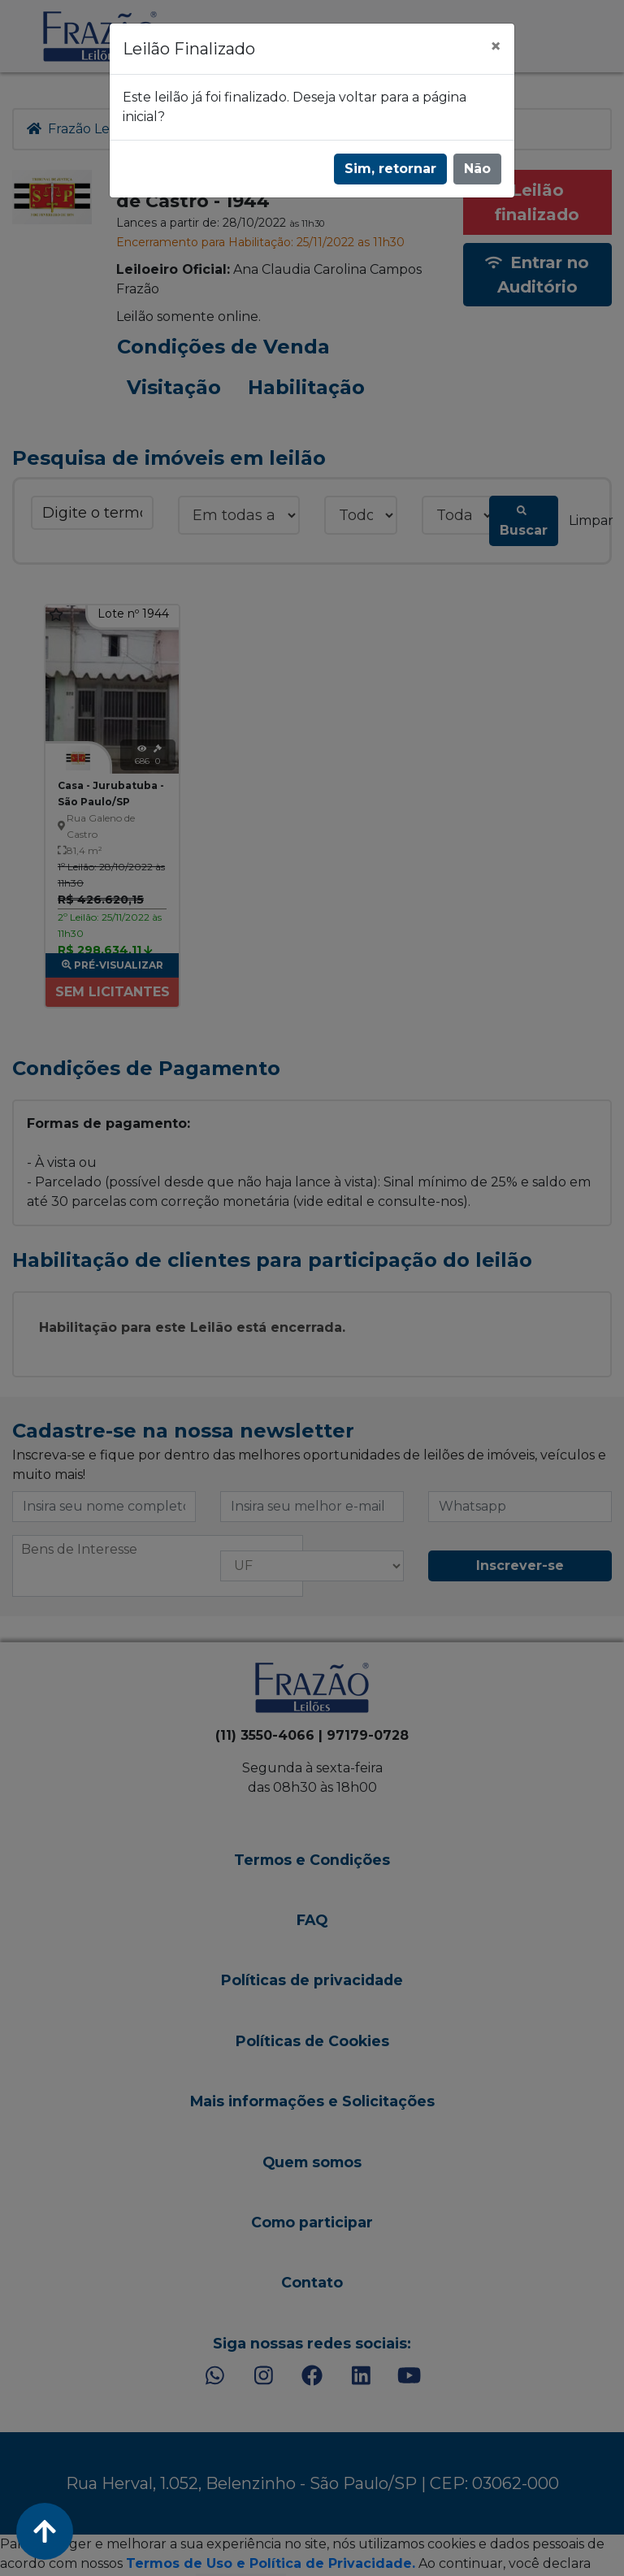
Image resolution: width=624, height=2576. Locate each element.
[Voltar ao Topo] (44, 2531)
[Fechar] (495, 46)
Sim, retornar (390, 168)
